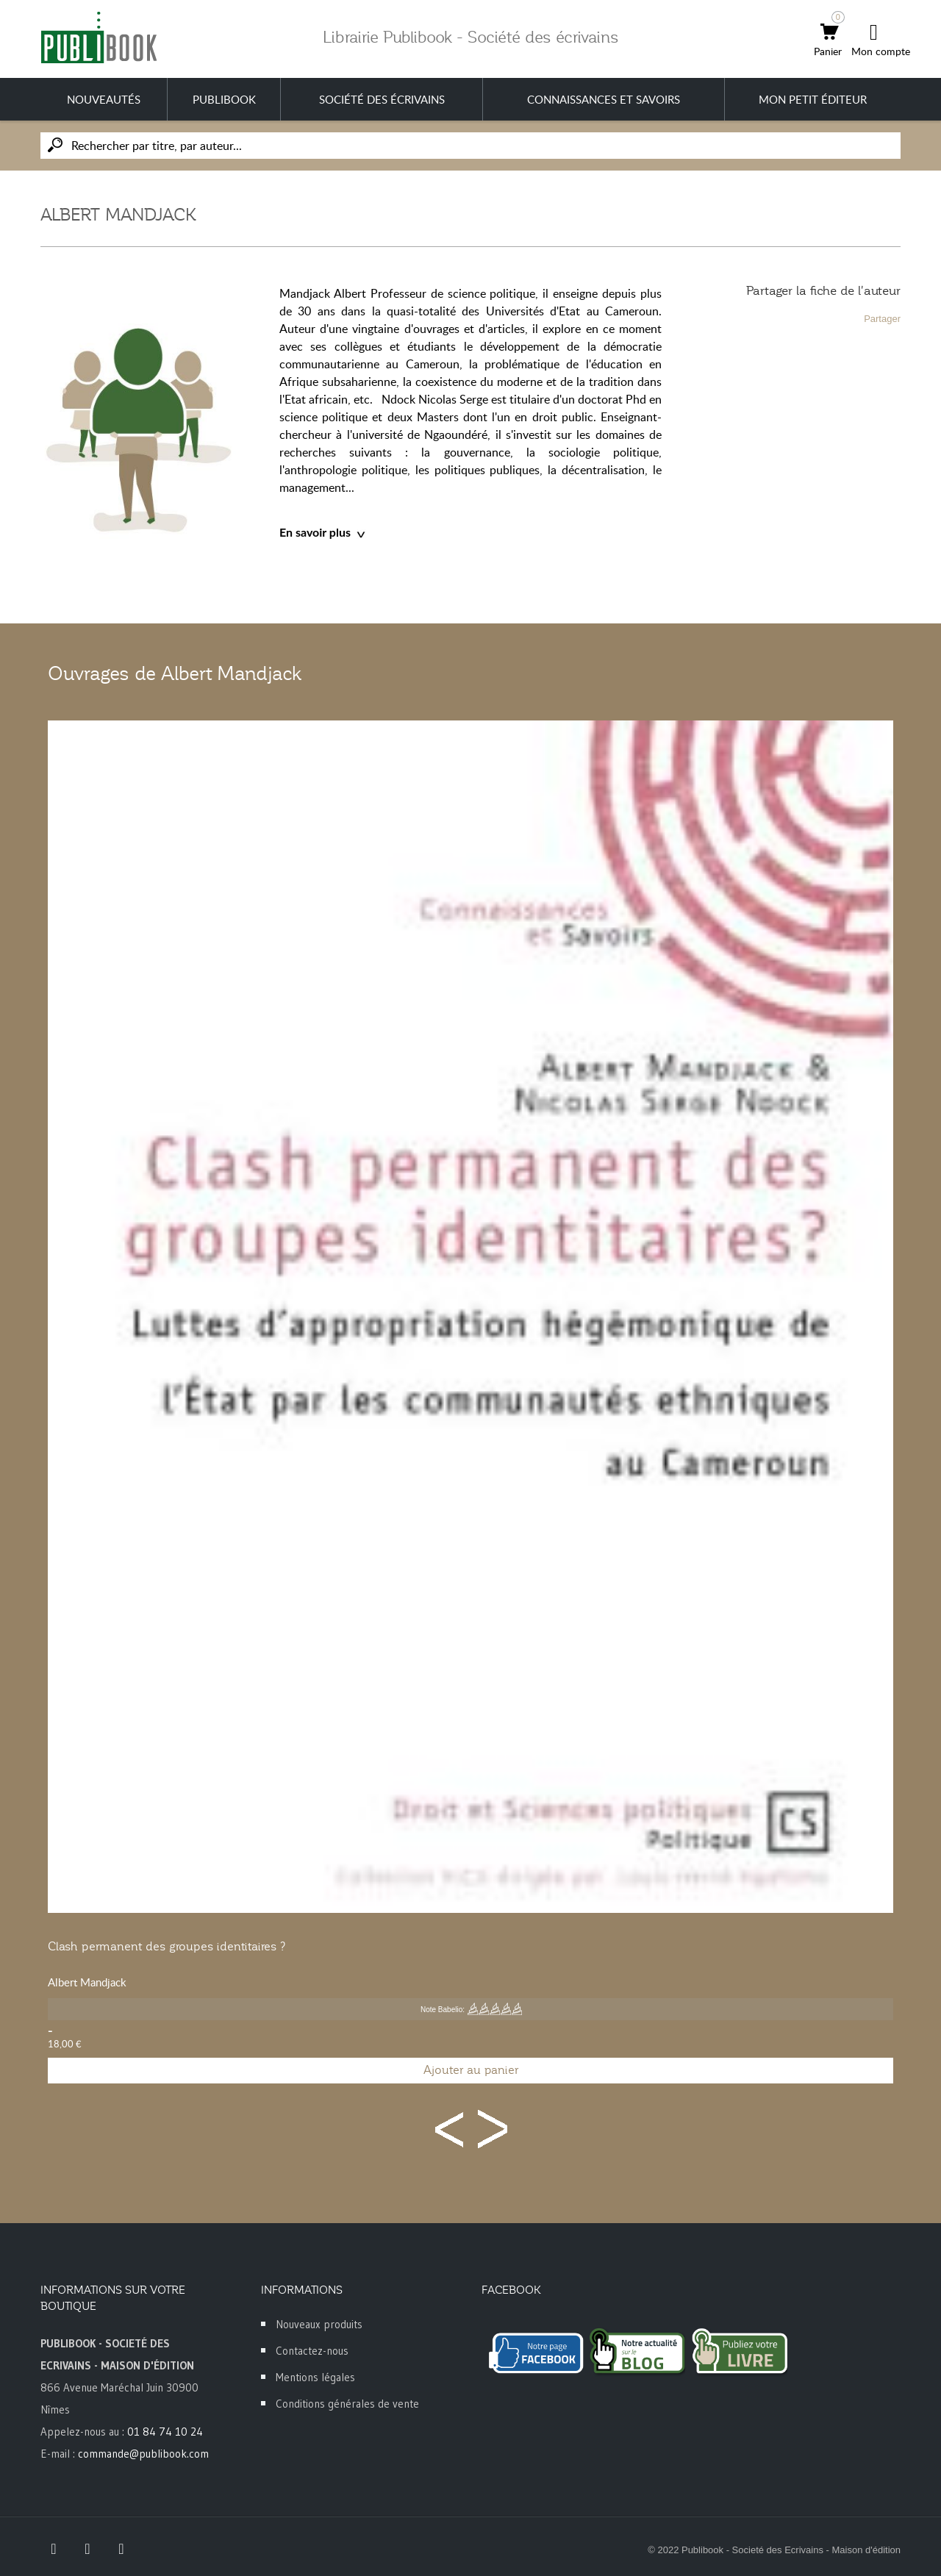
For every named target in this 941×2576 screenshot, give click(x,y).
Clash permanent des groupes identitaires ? (167, 1946)
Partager (882, 318)
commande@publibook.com (143, 2454)
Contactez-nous (312, 2351)
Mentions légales (315, 2377)
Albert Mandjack (87, 1982)
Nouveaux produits (319, 2324)
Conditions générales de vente (347, 2404)
